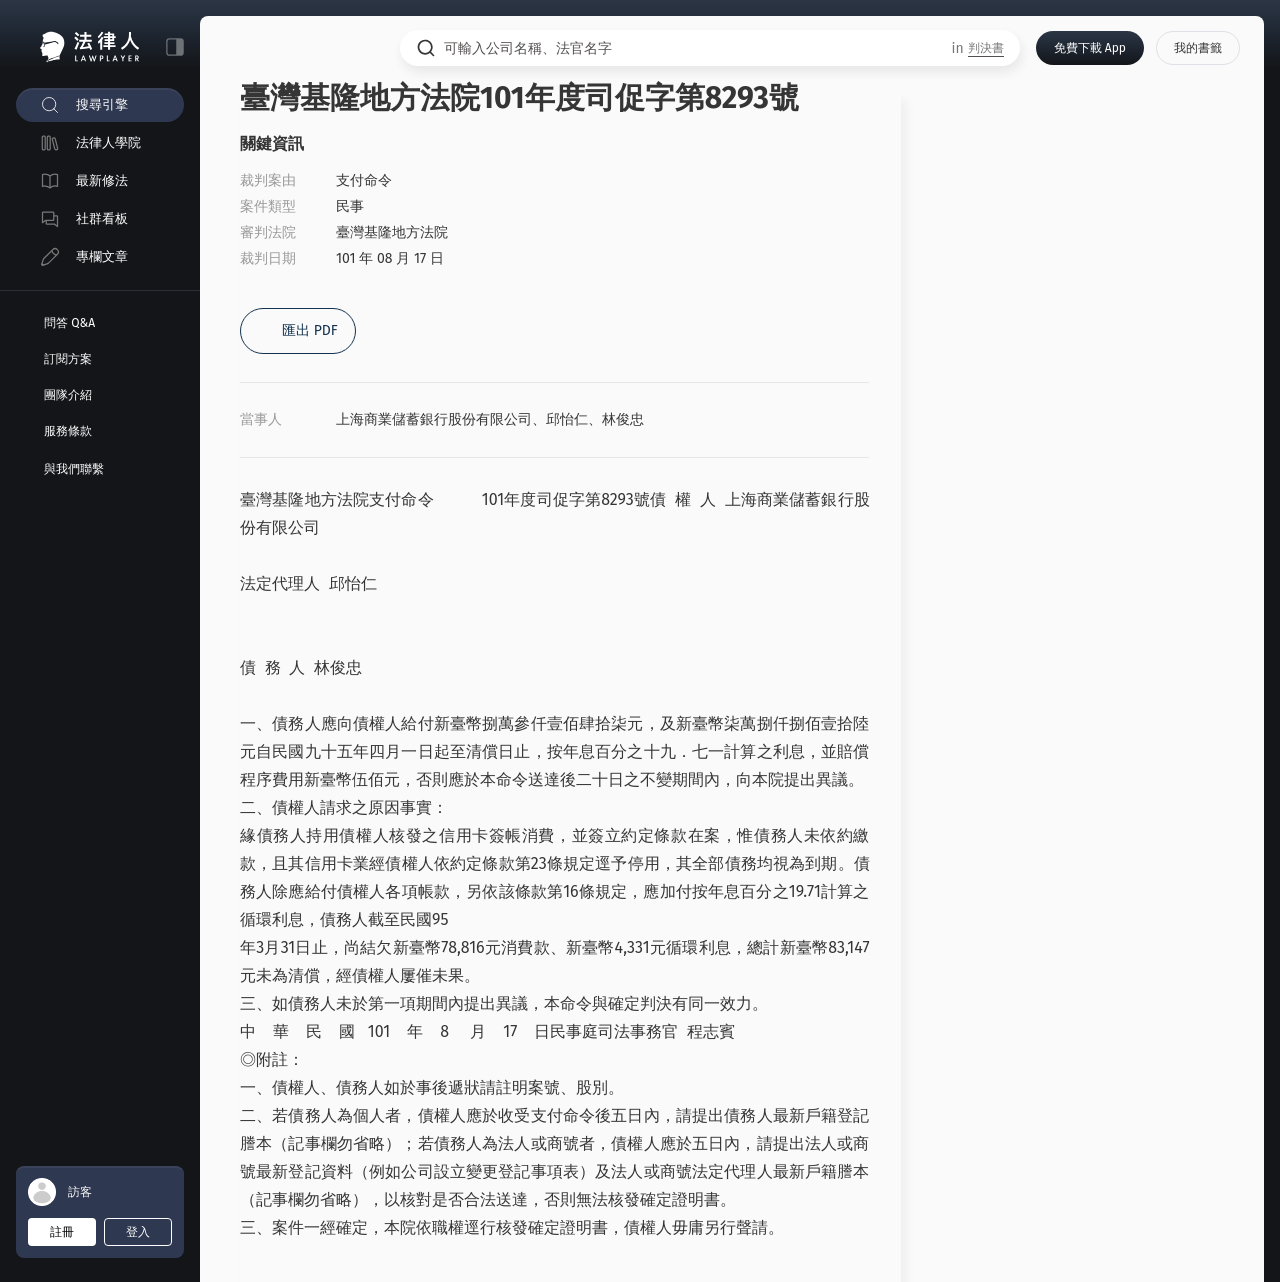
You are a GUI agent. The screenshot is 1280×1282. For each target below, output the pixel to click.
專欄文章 (102, 256)
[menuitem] (100, 105)
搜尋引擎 (102, 104)
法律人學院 (108, 142)
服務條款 (68, 431)
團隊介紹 (68, 395)
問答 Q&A (69, 323)
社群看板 (102, 218)
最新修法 (102, 180)
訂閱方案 (68, 359)
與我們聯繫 (74, 469)
